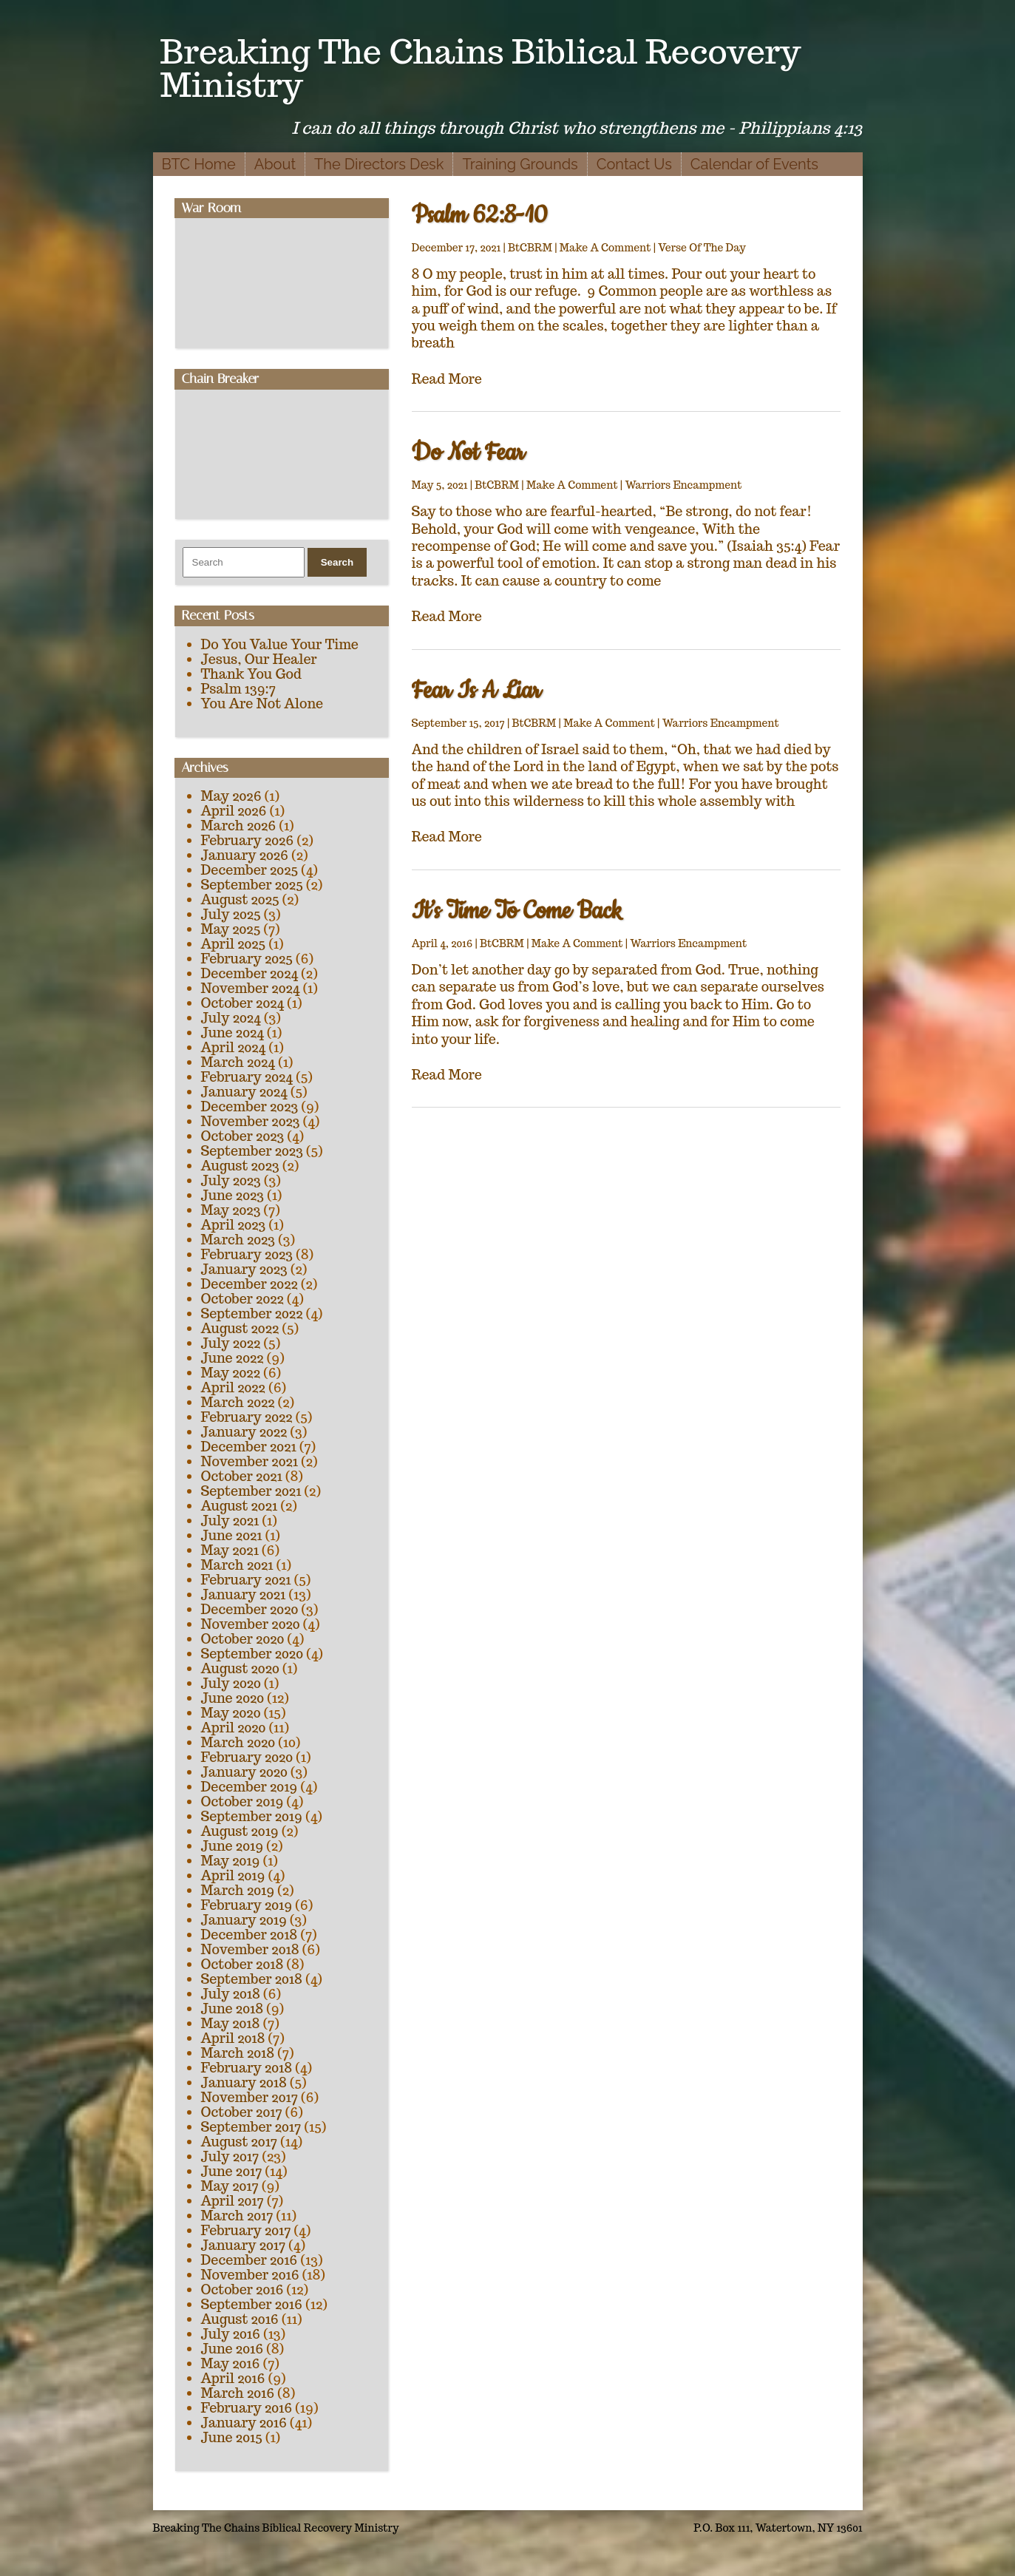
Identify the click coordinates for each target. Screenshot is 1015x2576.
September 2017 (251, 2126)
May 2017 (230, 2185)
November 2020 (250, 1624)
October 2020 (243, 1638)
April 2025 (233, 943)
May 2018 (230, 2023)
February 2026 (247, 840)
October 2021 (241, 1476)
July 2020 (231, 1683)
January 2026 (244, 855)
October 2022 (242, 1298)
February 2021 (246, 1579)
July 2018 (230, 1993)
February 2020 (247, 1757)
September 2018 (251, 1978)
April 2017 (232, 2200)
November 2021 (249, 1461)
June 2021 (231, 1535)
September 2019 (251, 1816)
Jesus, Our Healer (259, 659)
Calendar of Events (754, 164)
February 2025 (247, 958)
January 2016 (244, 2422)
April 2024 (233, 1047)
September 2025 (252, 884)
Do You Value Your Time (280, 644)
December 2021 (248, 1446)
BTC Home (199, 164)
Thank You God (251, 673)
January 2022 (244, 1431)
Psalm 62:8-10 (480, 215)
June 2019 (232, 1845)
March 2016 (238, 2393)
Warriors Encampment (683, 485)
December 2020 (250, 1609)
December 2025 (250, 869)
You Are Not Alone (262, 703)
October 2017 (241, 2112)
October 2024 (243, 1002)
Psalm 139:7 (238, 688)
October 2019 (242, 1801)
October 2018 (242, 1964)
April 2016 (233, 2378)
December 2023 (250, 1106)
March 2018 (238, 2052)
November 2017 (249, 2097)
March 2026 (238, 825)
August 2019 (240, 1831)
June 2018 (232, 2008)
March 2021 (237, 1564)
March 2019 (238, 1890)
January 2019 (244, 1919)
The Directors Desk (379, 164)
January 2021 (243, 1594)
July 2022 (231, 1343)
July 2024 (231, 1017)
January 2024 (244, 1091)
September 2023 (252, 1150)
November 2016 (250, 2274)
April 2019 (233, 1875)
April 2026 (234, 810)
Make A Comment (605, 247)
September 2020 (252, 1653)
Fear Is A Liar (476, 691)
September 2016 (252, 2304)
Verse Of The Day (702, 247)
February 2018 (247, 2067)
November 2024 (250, 988)
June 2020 (233, 1697)
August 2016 (240, 2319)
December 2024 (250, 973)
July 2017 (230, 2156)
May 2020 (231, 1712)
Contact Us (634, 164)
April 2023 (233, 1224)
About (275, 164)
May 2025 (231, 929)
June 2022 (232, 1357)
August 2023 (240, 1165)
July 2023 (231, 1180)
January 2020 (244, 1771)
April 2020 (233, 1727)
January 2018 (244, 2082)
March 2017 (237, 2215)
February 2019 (247, 1905)
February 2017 (246, 2230)
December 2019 (249, 1786)
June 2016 (232, 2348)
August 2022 (240, 1328)
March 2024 (238, 1062)
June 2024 (232, 1032)
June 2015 (231, 2437)
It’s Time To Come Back (517, 911)
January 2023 (244, 1269)
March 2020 (238, 1742)
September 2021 (251, 1490)
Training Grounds (519, 164)
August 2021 (239, 1505)
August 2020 (240, 1668)
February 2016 (247, 2407)
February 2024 (247, 1076)
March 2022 (238, 1402)
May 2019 (230, 1860)
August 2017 (239, 2141)
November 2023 (250, 1121)
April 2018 (233, 2038)
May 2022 (230, 1372)
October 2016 (242, 2289)
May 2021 (230, 1550)
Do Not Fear (468, 453)
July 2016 (230, 2333)
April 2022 (233, 1387)
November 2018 (250, 1949)
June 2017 (231, 2171)
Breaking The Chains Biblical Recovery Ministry (480, 68)
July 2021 (230, 1520)
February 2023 (247, 1254)
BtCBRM (530, 247)
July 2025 (231, 914)
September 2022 (252, 1313)
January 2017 (243, 2245)
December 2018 (249, 1934)
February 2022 (247, 1417)
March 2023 (238, 1239)
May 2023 (231, 1209)
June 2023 (232, 1195)
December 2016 (249, 2259)
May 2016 (230, 2363)
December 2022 (249, 1283)
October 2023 (243, 1136)
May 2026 (231, 795)
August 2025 (240, 899)
